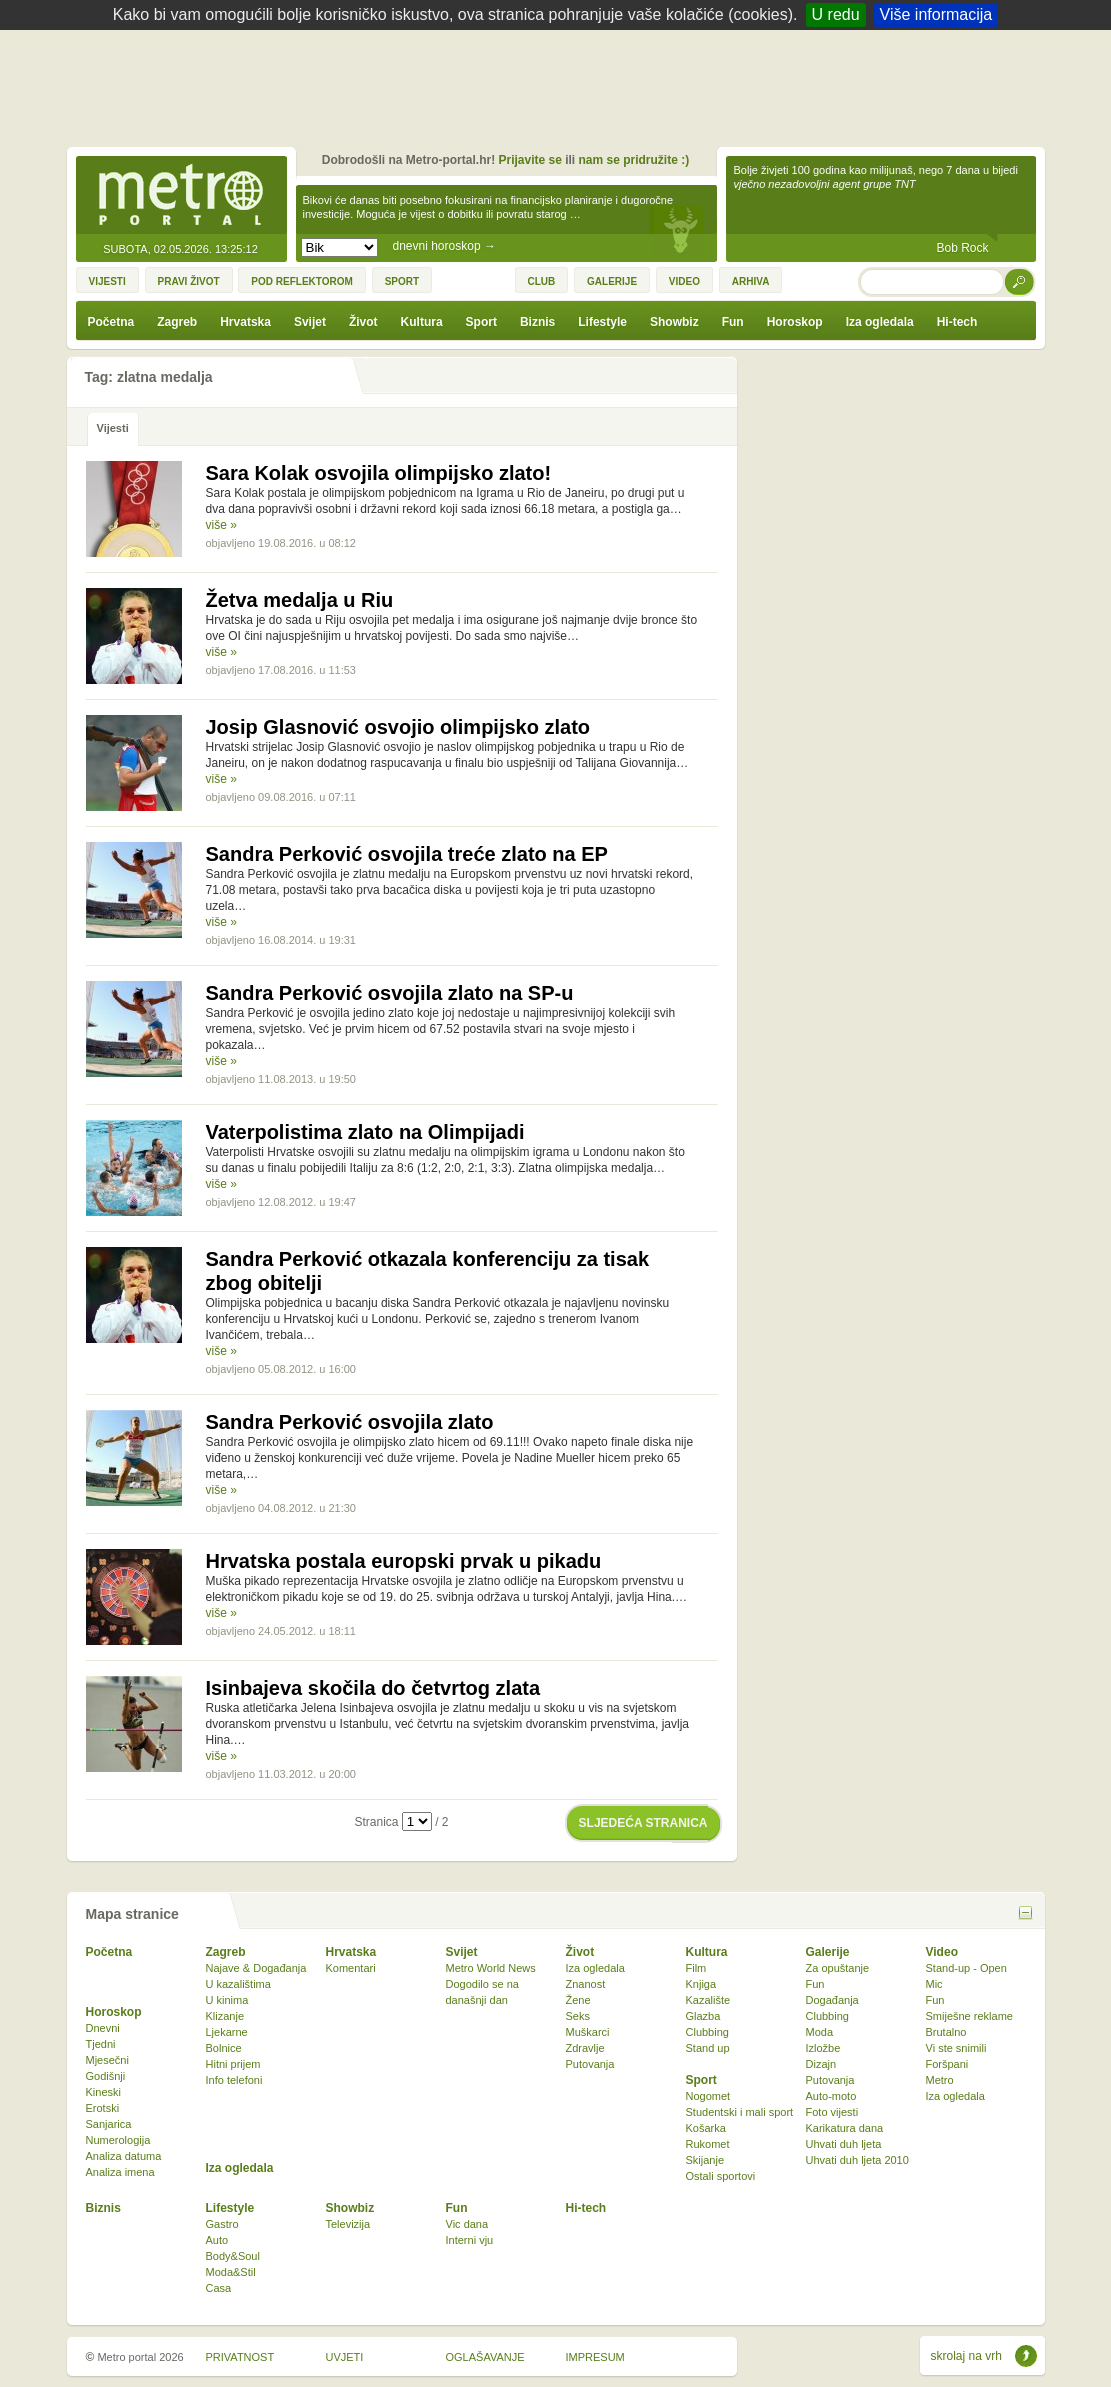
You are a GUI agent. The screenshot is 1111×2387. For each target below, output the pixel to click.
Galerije (828, 1952)
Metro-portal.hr (181, 196)
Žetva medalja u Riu (300, 600)
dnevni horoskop (444, 246)
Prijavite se (529, 160)
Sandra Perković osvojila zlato (350, 1422)
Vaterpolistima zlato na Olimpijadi (365, 1132)
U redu (836, 14)
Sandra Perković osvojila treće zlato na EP (407, 854)
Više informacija (936, 14)
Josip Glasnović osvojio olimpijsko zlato (398, 727)
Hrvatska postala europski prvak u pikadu (404, 1561)
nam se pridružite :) (634, 160)
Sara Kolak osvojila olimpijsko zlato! (379, 473)
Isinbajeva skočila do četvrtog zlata (373, 1688)
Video (942, 1952)
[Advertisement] (561, 85)
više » (221, 525)
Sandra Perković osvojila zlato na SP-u (390, 993)
